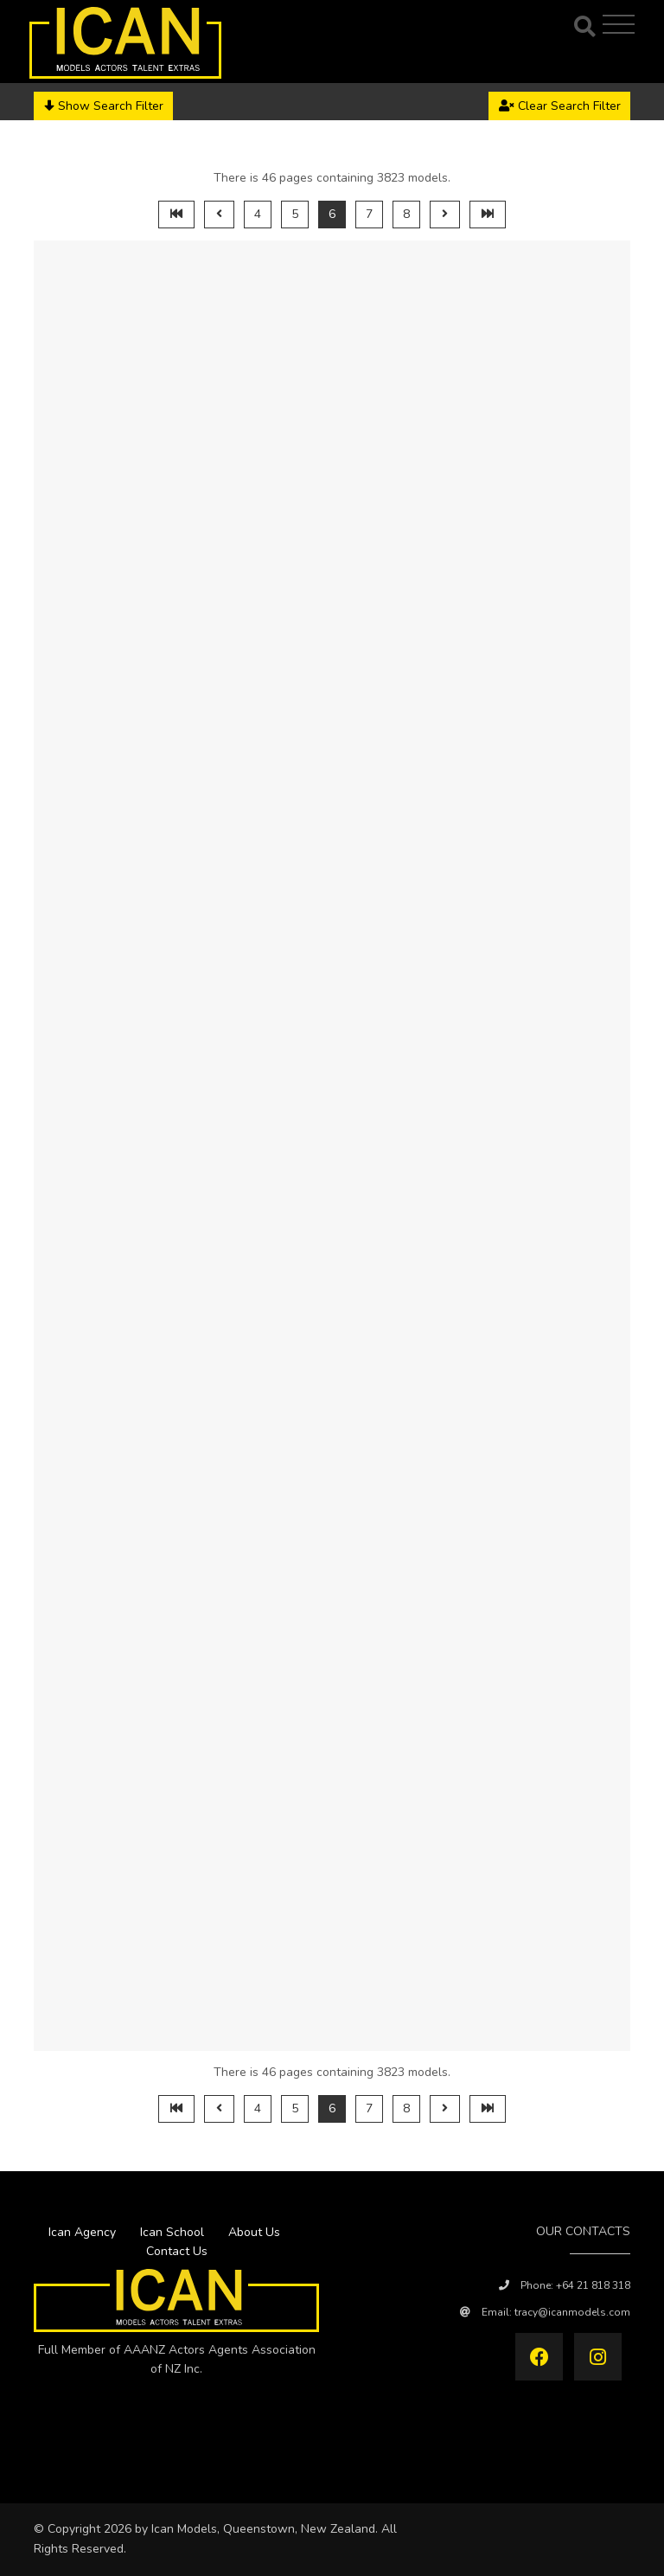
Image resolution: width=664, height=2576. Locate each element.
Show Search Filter (103, 106)
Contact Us (177, 2251)
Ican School (172, 2232)
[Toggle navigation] (620, 24)
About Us (254, 2232)
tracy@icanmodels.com (572, 2312)
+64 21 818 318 (593, 2285)
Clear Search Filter (560, 106)
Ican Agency (82, 2232)
